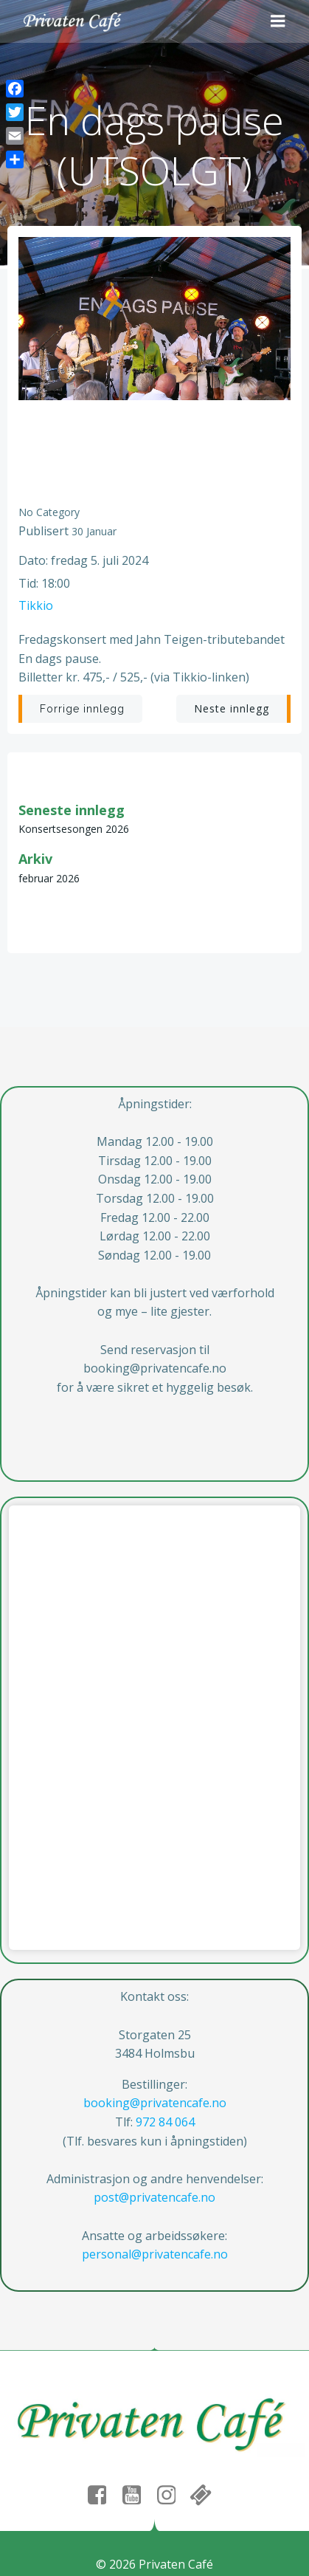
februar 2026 (49, 878)
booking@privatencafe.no (154, 2103)
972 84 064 (165, 2122)
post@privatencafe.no (154, 2197)
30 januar (94, 531)
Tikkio (35, 605)
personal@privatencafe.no (155, 2254)
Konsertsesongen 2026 (73, 829)
